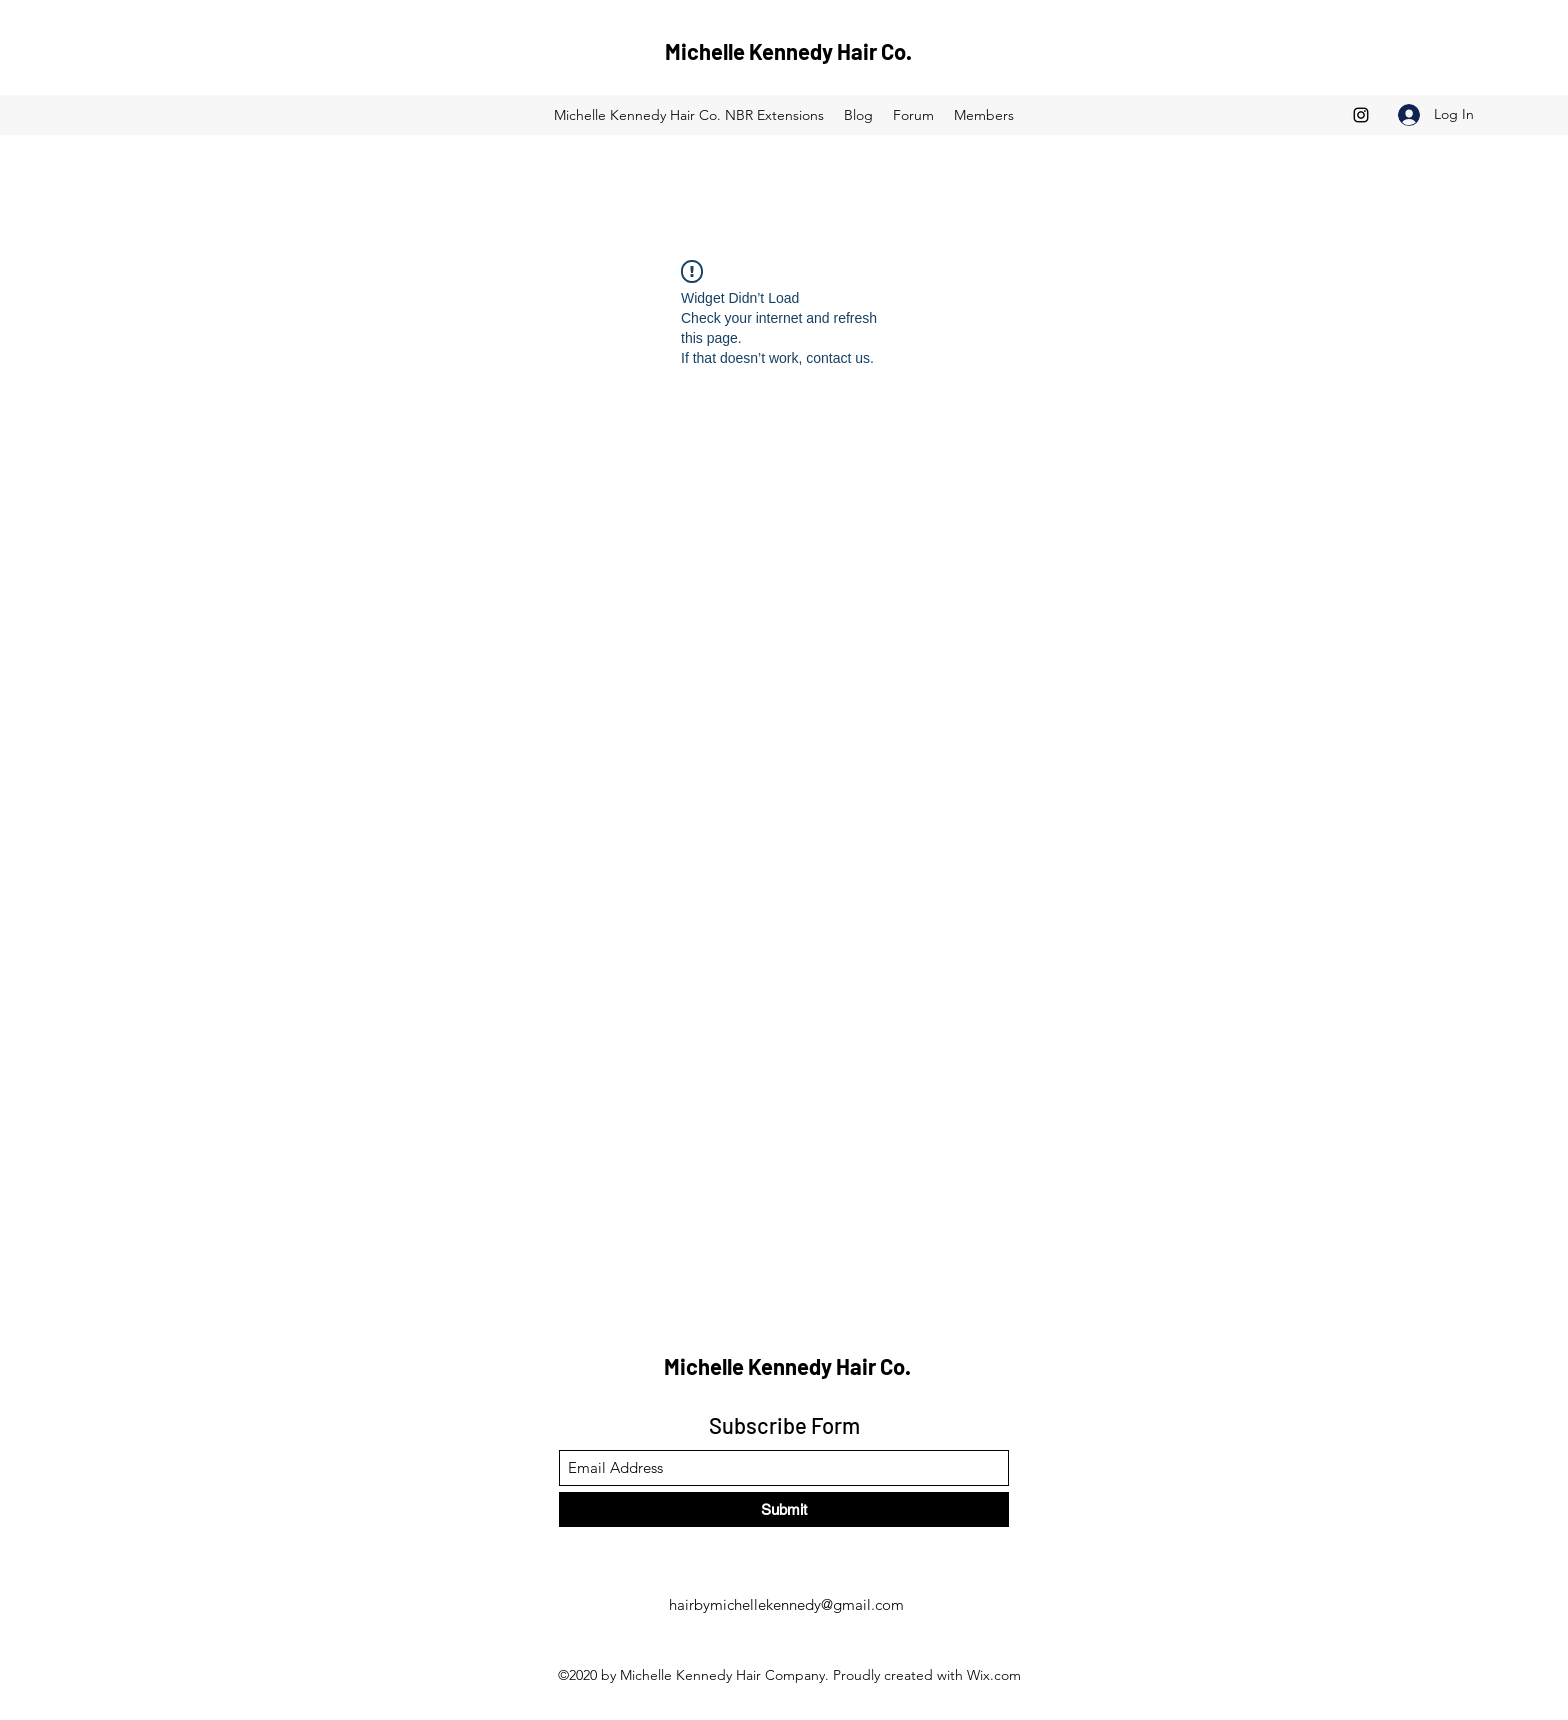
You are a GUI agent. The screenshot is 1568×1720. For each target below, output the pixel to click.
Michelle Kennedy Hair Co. (788, 51)
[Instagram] (1361, 115)
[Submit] (784, 1509)
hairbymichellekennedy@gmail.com (786, 1604)
